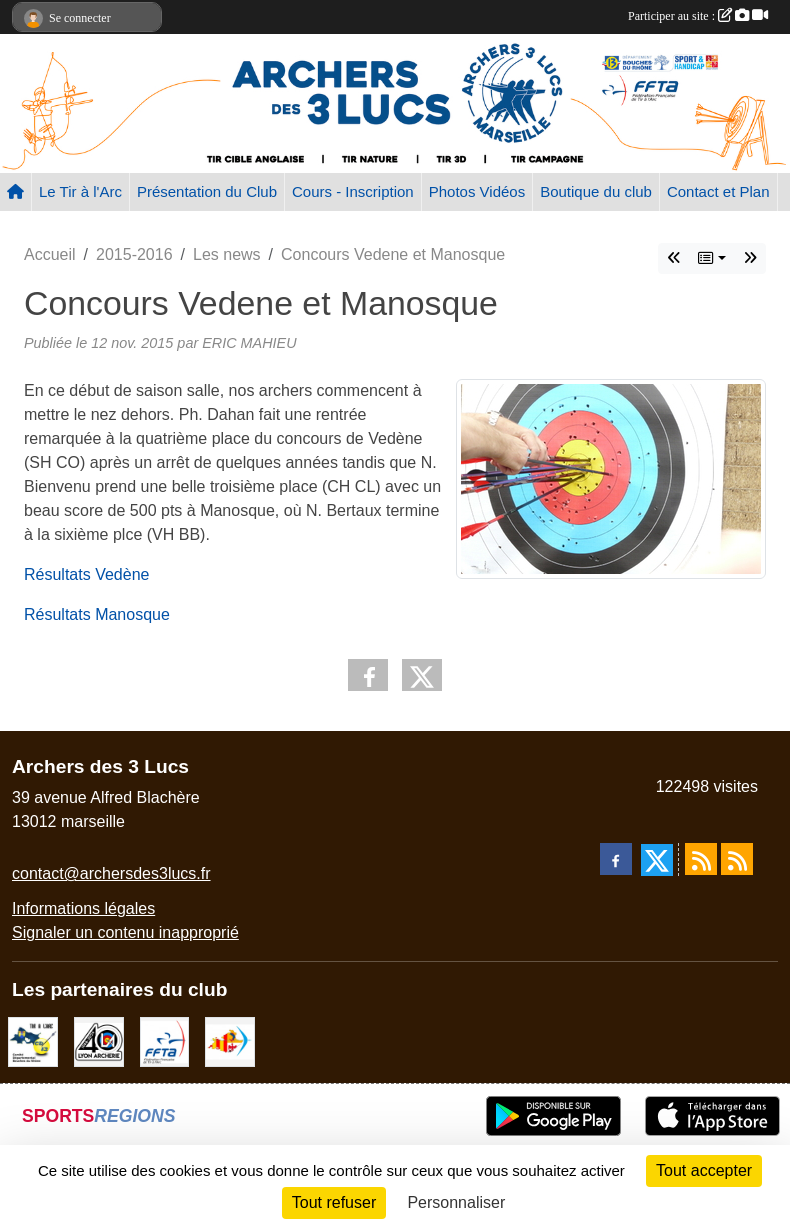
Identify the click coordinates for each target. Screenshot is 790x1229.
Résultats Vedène (86, 574)
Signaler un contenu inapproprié (125, 932)
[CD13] (33, 1041)
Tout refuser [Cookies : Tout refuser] (334, 1202)
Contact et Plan (718, 191)
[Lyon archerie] (99, 1041)
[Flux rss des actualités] (701, 859)
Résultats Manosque (97, 614)
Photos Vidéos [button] (477, 191)
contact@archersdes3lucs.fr (111, 873)
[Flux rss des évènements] (737, 859)
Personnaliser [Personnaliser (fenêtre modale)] (456, 1202)
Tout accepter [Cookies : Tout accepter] (704, 1170)
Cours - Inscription (353, 191)
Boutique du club (596, 191)
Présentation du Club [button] (207, 191)
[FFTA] (165, 1041)
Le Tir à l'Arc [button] (80, 191)
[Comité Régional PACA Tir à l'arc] (230, 1041)
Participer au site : (698, 16)
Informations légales (83, 908)
